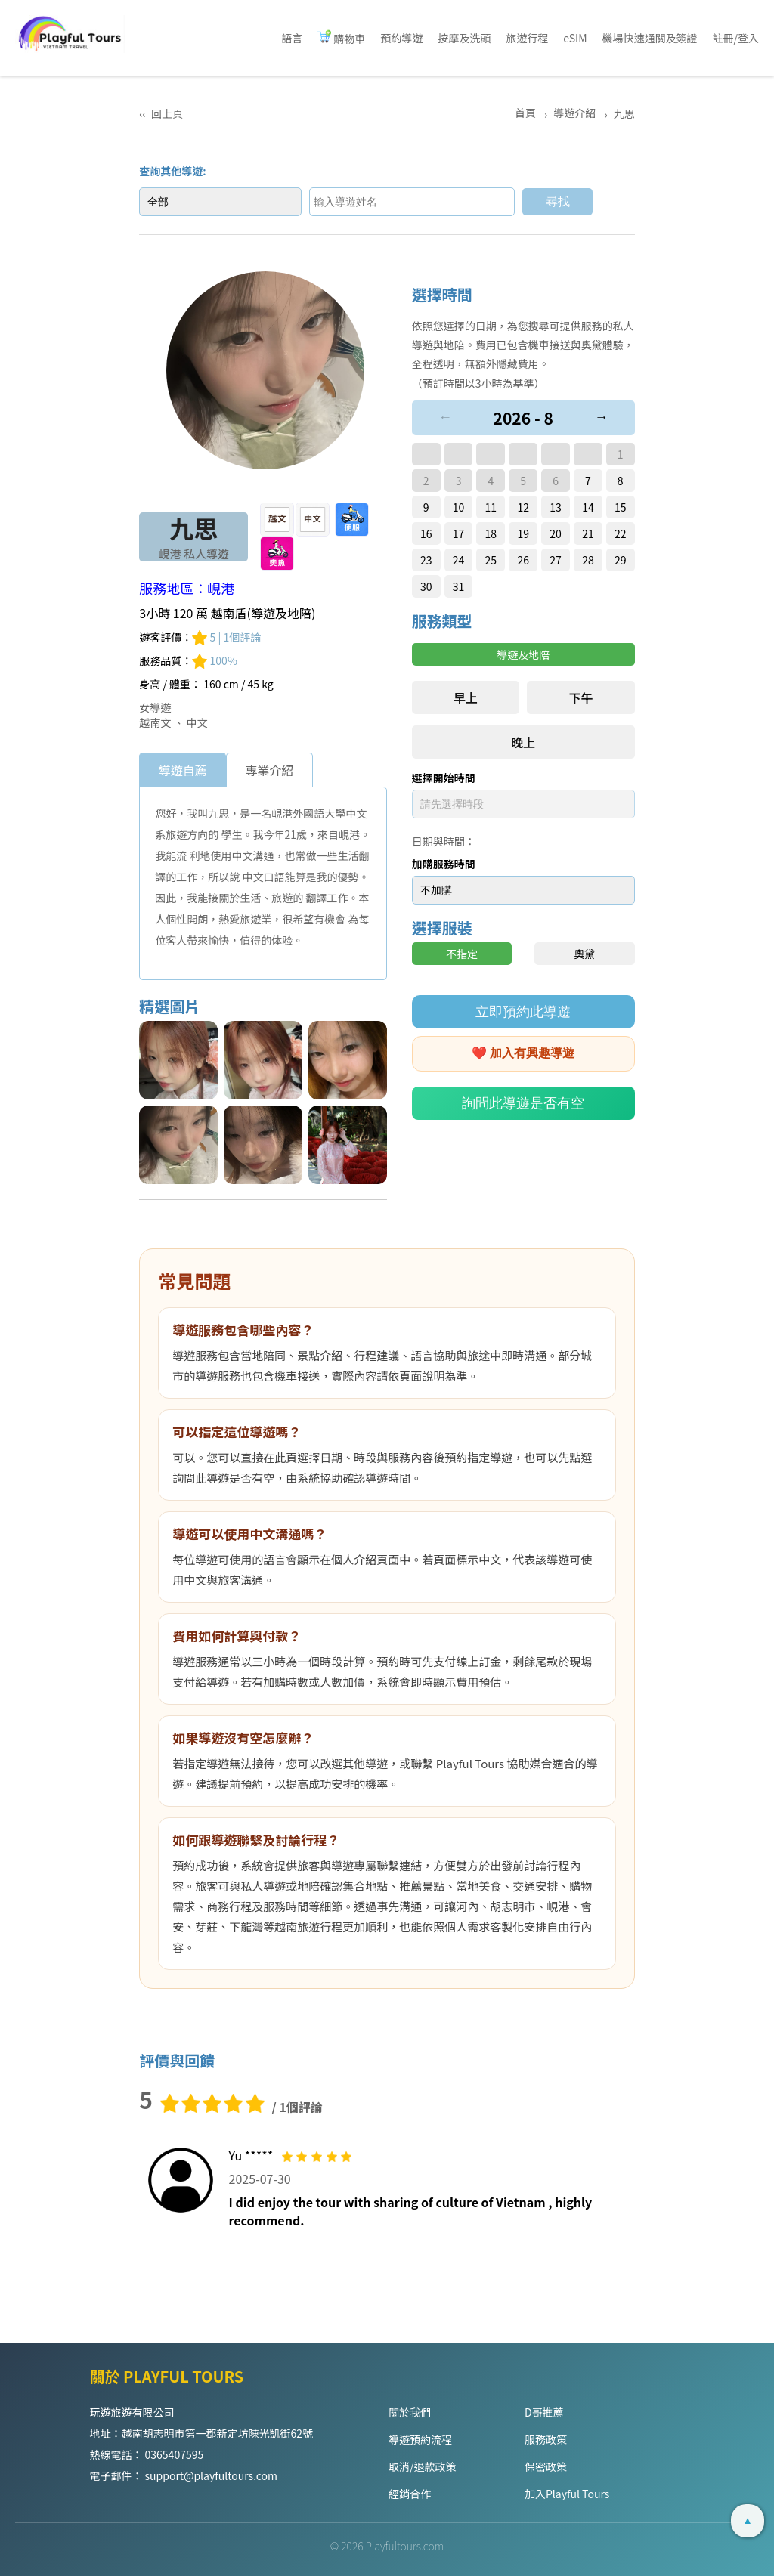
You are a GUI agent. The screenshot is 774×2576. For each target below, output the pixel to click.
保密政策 (546, 2466)
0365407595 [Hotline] (174, 2454)
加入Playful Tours (567, 2493)
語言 (291, 37)
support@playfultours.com (211, 2475)
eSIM (575, 37)
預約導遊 (401, 37)
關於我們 (410, 2412)
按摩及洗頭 (464, 37)
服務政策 (546, 2439)
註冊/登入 (736, 37)
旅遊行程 (527, 37)
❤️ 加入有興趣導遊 (523, 1053)
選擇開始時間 (443, 777)
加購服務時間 (443, 863)
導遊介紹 (575, 112)
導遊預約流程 (420, 2439)
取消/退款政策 (423, 2466)
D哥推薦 (544, 2412)
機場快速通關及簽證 (650, 37)
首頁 (526, 112)
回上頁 (167, 113)
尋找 (562, 201)
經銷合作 (410, 2493)
